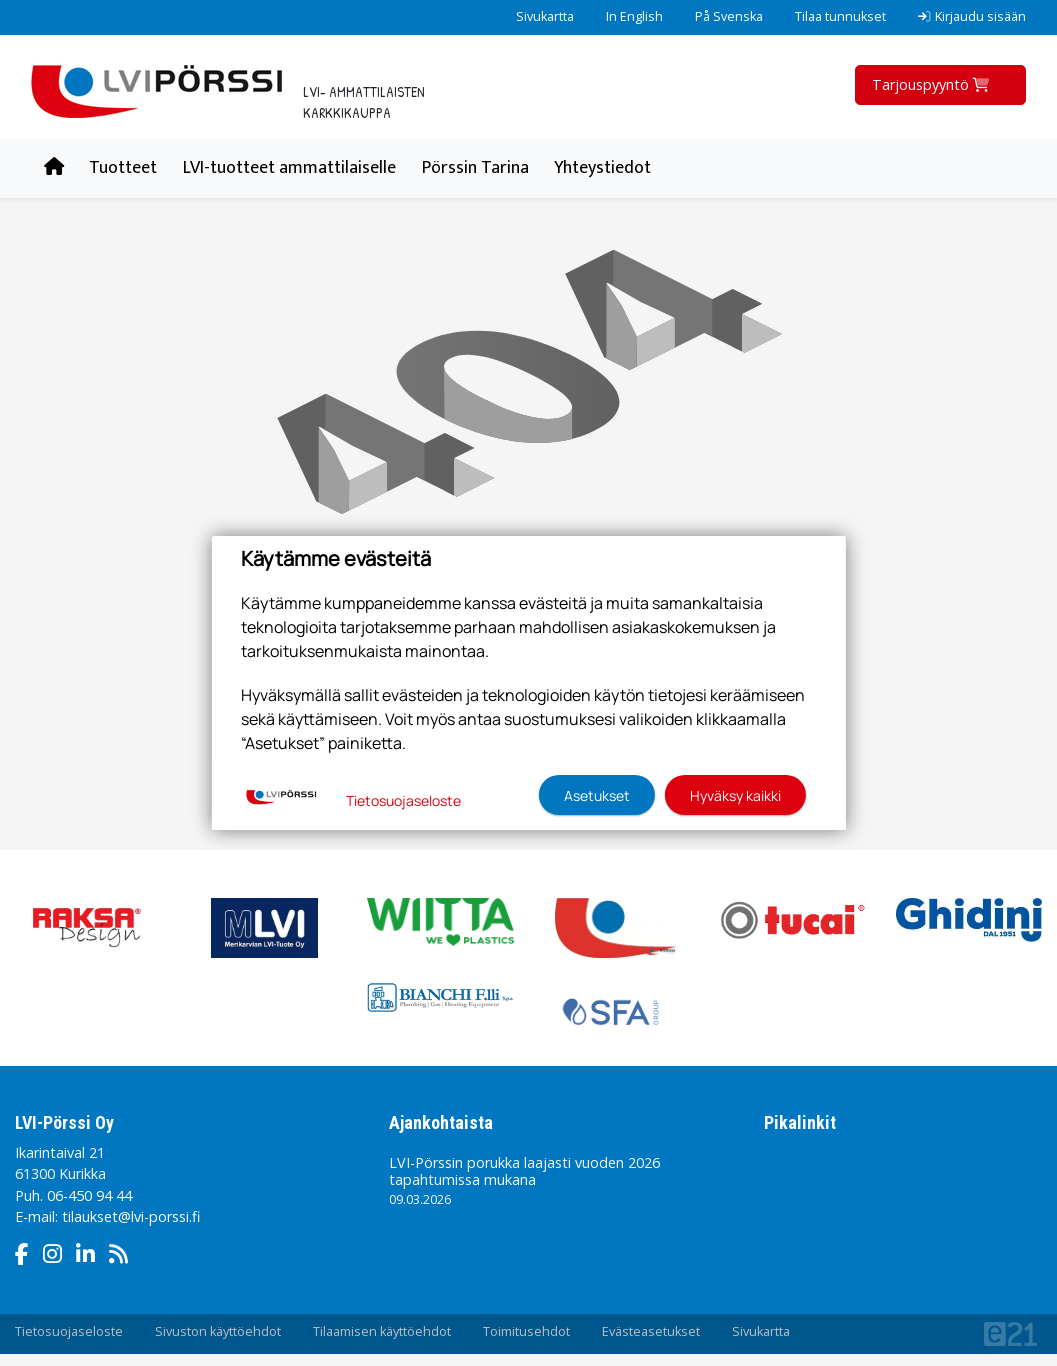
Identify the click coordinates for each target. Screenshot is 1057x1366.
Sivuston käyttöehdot (218, 1331)
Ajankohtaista (441, 1122)
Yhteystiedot (602, 168)
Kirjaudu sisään (972, 16)
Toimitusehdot (526, 1331)
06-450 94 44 (89, 1195)
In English (634, 16)
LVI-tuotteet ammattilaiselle (289, 168)
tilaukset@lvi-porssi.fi (131, 1216)
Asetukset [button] (597, 795)
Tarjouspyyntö (932, 84)
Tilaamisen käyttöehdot (382, 1331)
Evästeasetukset (651, 1331)
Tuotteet (123, 168)
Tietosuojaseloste (69, 1331)
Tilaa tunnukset (840, 16)
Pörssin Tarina (475, 168)
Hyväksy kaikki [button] (735, 795)
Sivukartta (545, 16)
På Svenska (729, 16)
